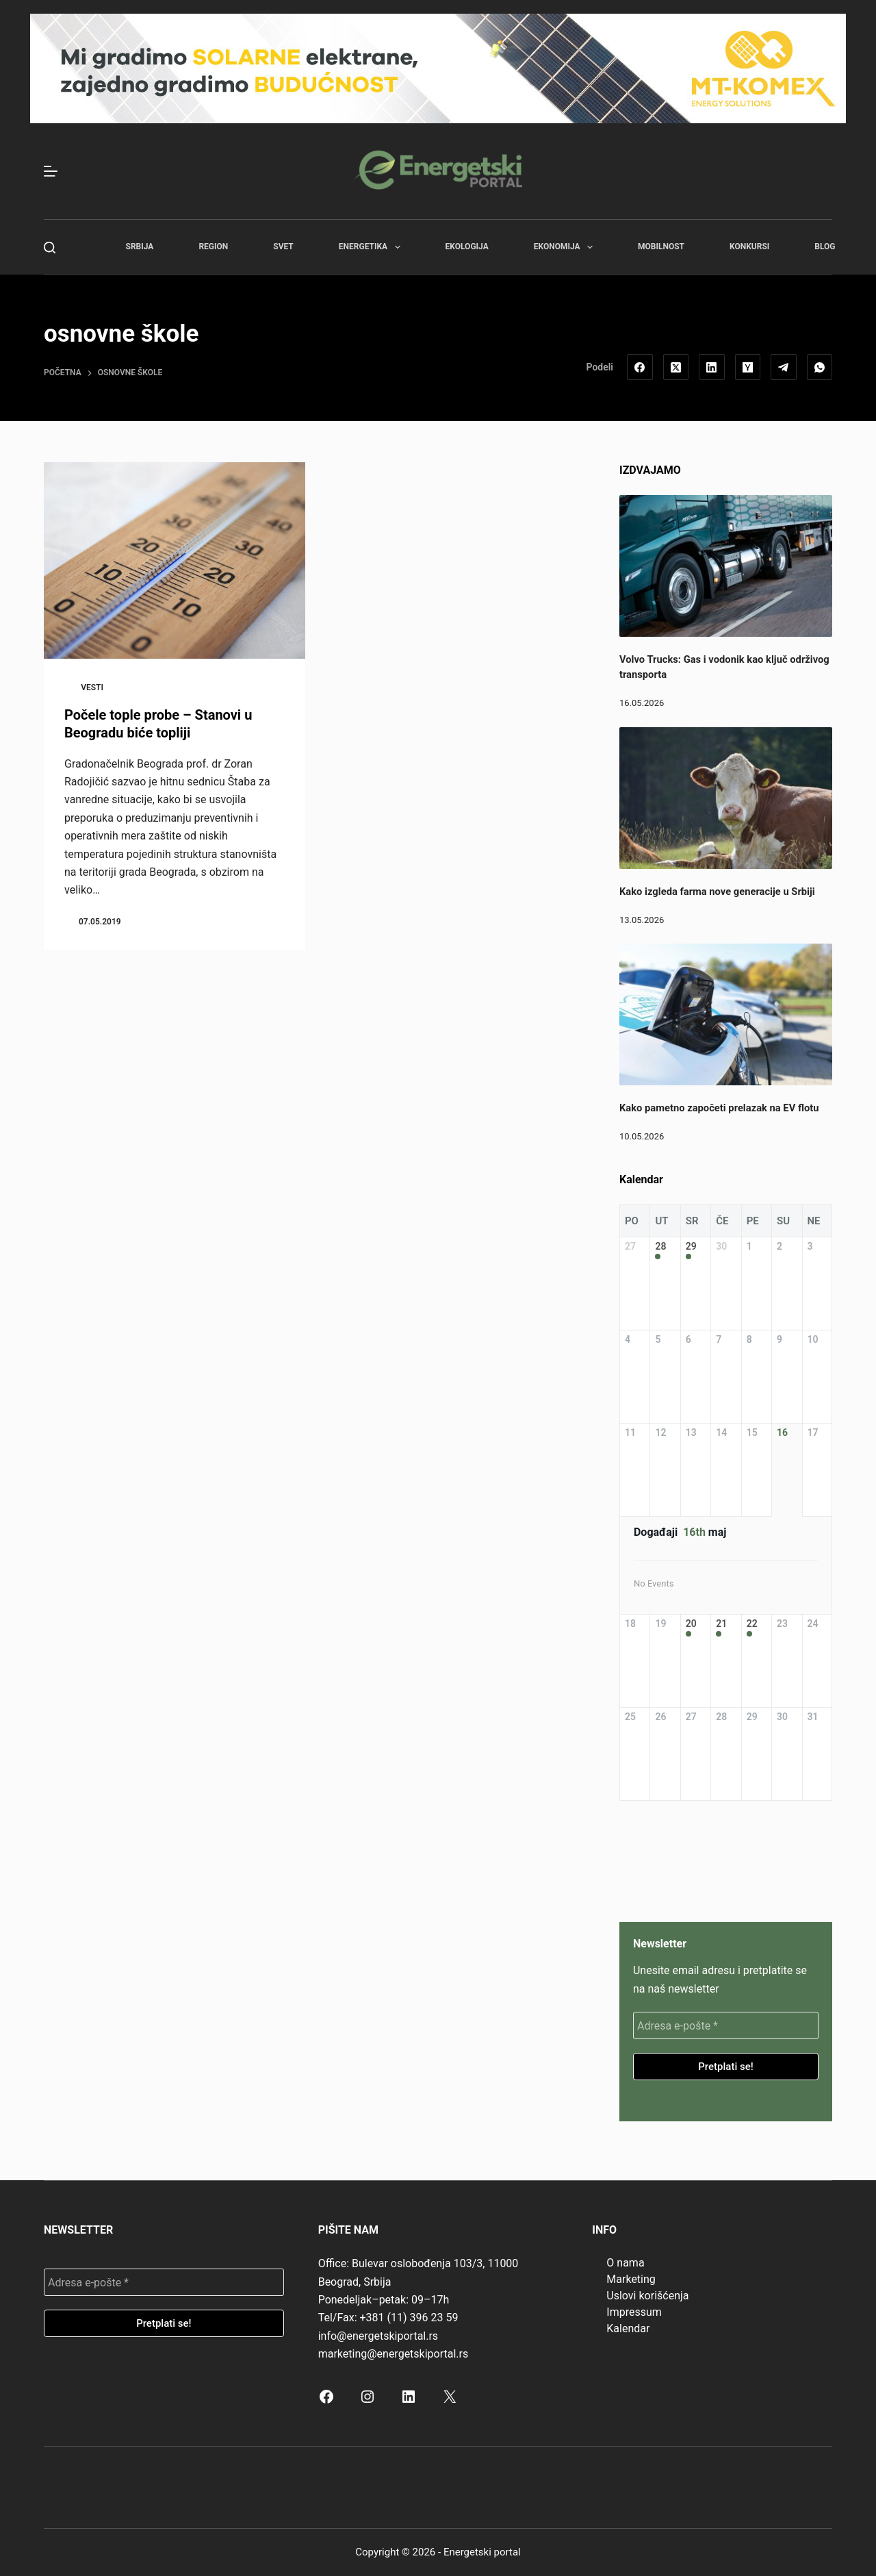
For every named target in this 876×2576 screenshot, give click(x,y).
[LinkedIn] (712, 367)
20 (691, 1623)
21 (721, 1623)
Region (213, 246)
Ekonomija (566, 247)
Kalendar (627, 2328)
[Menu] (50, 171)
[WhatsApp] (820, 367)
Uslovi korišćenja (647, 2295)
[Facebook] (640, 367)
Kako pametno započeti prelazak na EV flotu (719, 1108)
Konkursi (749, 246)
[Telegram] (784, 367)
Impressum (634, 2312)
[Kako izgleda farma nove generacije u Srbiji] (725, 798)
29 (691, 1246)
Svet (283, 246)
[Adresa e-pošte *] (726, 2025)
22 (752, 1623)
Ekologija (467, 246)
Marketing (630, 2279)
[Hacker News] (748, 367)
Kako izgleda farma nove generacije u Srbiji (717, 891)
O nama (625, 2262)
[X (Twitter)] (676, 367)
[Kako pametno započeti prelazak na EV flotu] (725, 1014)
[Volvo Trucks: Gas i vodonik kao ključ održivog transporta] (725, 566)
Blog (824, 246)
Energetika (372, 247)
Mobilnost (661, 246)
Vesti (92, 687)
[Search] (49, 247)
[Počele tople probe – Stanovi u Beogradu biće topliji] (174, 560)
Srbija (140, 246)
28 (660, 1246)
